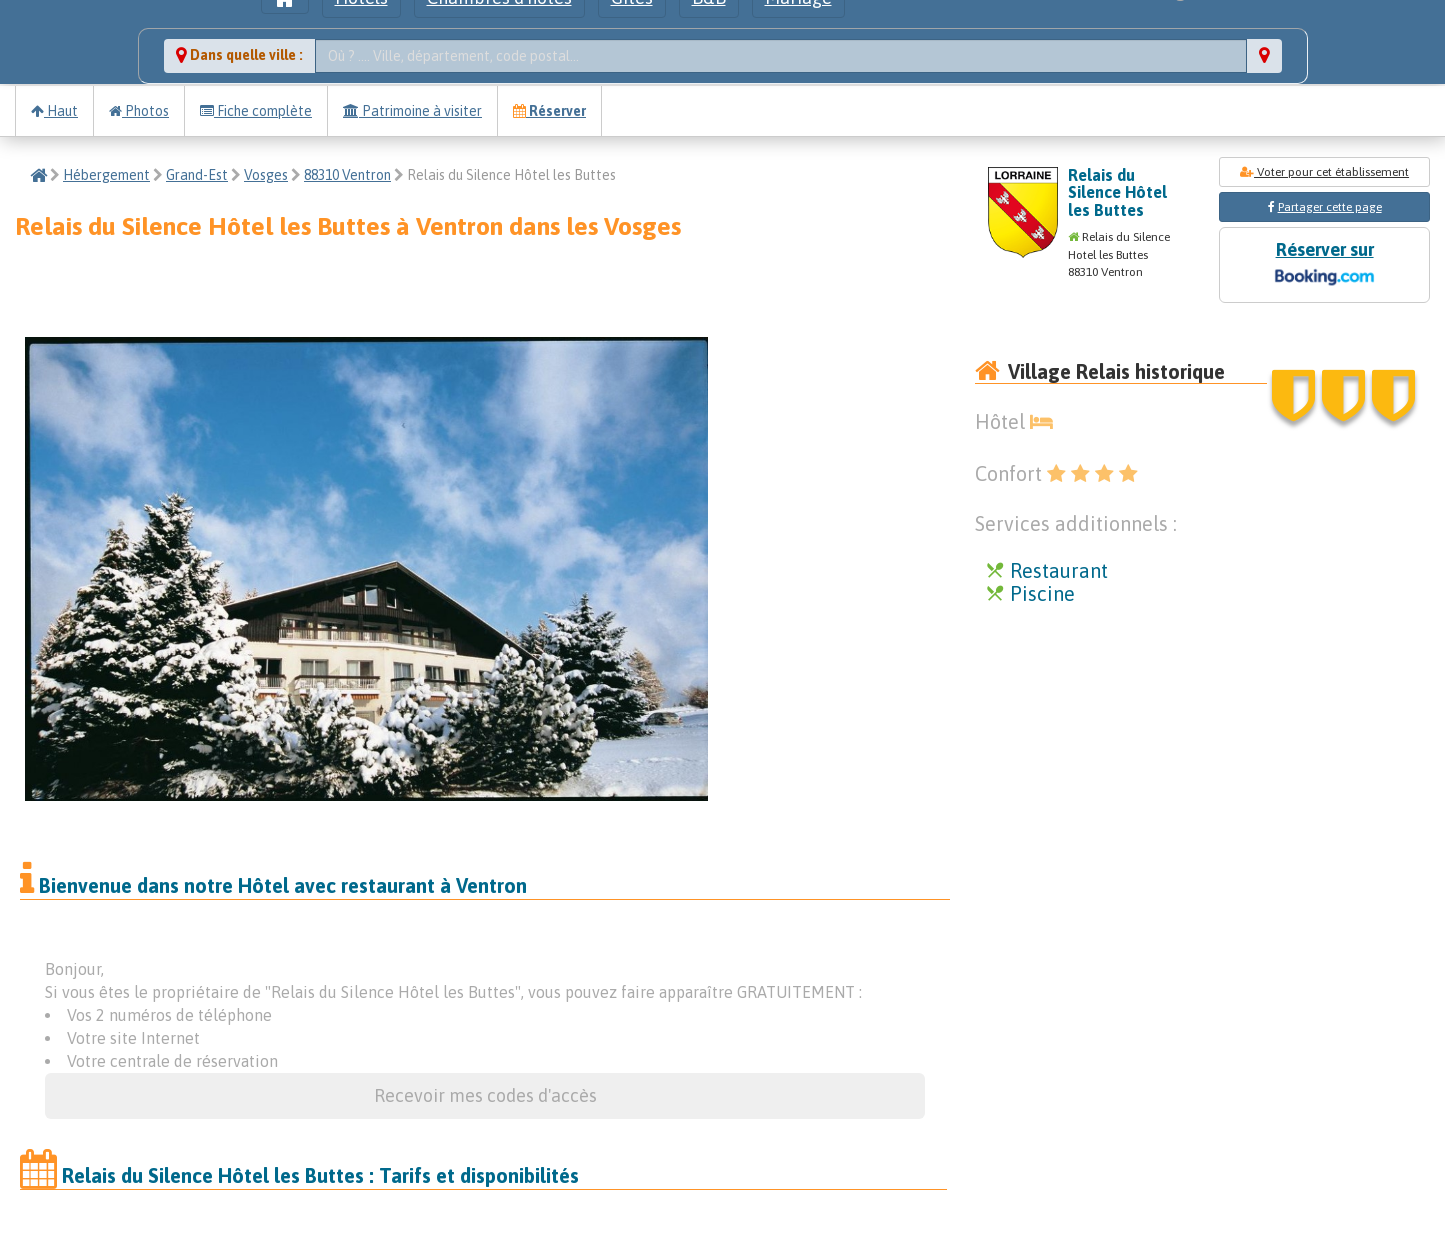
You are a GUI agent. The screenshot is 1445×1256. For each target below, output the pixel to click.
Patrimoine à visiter (412, 111)
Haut (54, 111)
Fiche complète (256, 111)
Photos (139, 111)
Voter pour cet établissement (1324, 172)
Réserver (549, 111)
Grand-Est (197, 175)
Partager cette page (1330, 207)
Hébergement (106, 175)
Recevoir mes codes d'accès (485, 1095)
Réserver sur (1324, 265)
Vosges (266, 175)
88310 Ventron (347, 175)
